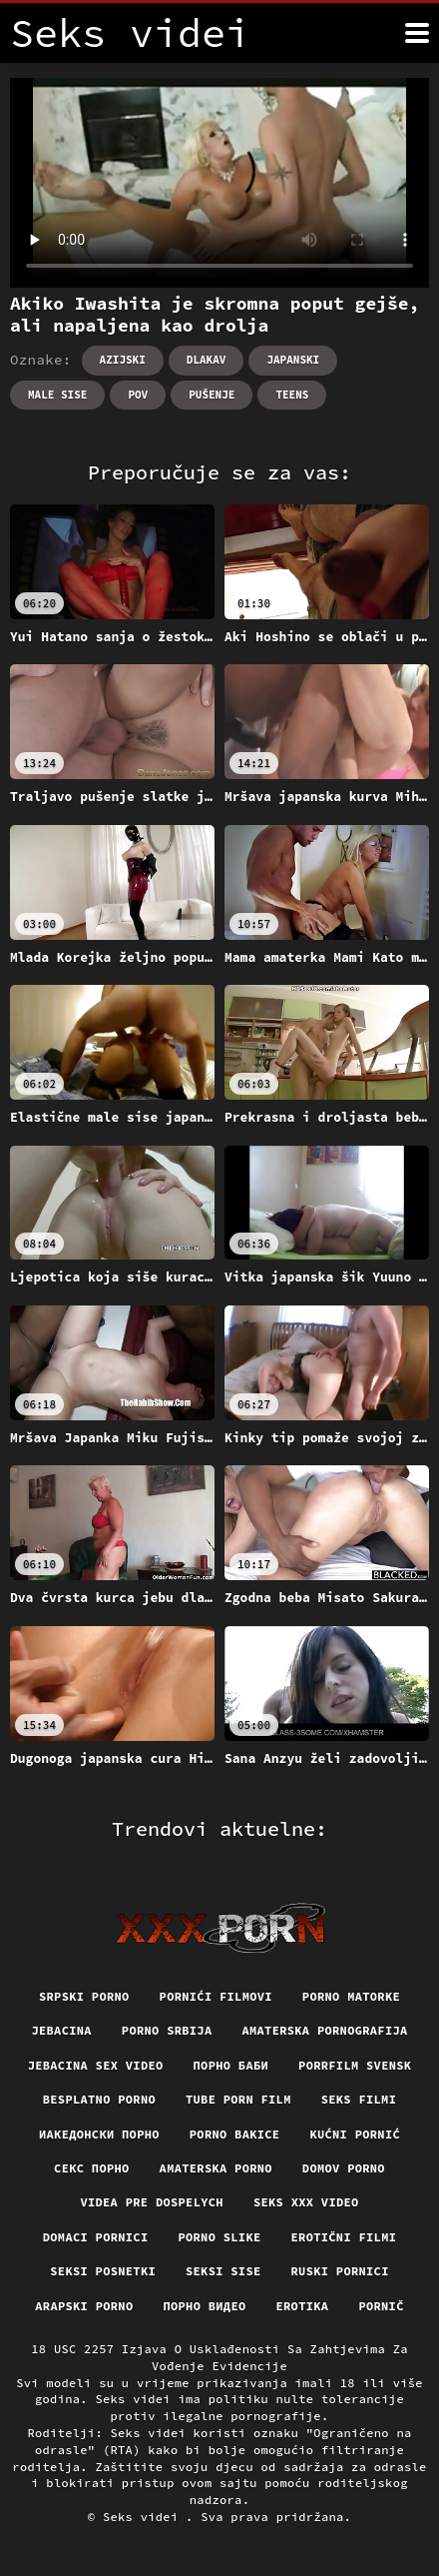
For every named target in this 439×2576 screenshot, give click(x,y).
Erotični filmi (344, 2236)
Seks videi (144, 2516)
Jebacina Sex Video (96, 2065)
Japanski (292, 360)
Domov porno (343, 2167)
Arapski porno (84, 2305)
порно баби (231, 2065)
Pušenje (211, 395)
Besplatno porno (99, 2099)
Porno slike (219, 2236)
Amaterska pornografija (324, 2030)
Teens (291, 395)
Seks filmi (359, 2099)
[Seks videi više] (417, 33)
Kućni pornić (354, 2134)
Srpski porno (84, 1996)
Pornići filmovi (216, 1996)
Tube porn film (238, 2099)
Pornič (380, 2305)
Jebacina (61, 2030)
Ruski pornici (340, 2270)
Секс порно (92, 2167)
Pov (138, 395)
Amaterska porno (216, 2167)
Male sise (57, 395)
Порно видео (204, 2305)
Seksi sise (223, 2270)
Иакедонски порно (99, 2134)
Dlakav (206, 360)
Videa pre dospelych (151, 2201)
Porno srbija (167, 2030)
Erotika (302, 2305)
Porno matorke (351, 1996)
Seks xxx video (306, 2201)
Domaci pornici (96, 2236)
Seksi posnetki (103, 2270)
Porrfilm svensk (354, 2065)
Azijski (123, 360)
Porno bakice (235, 2134)
